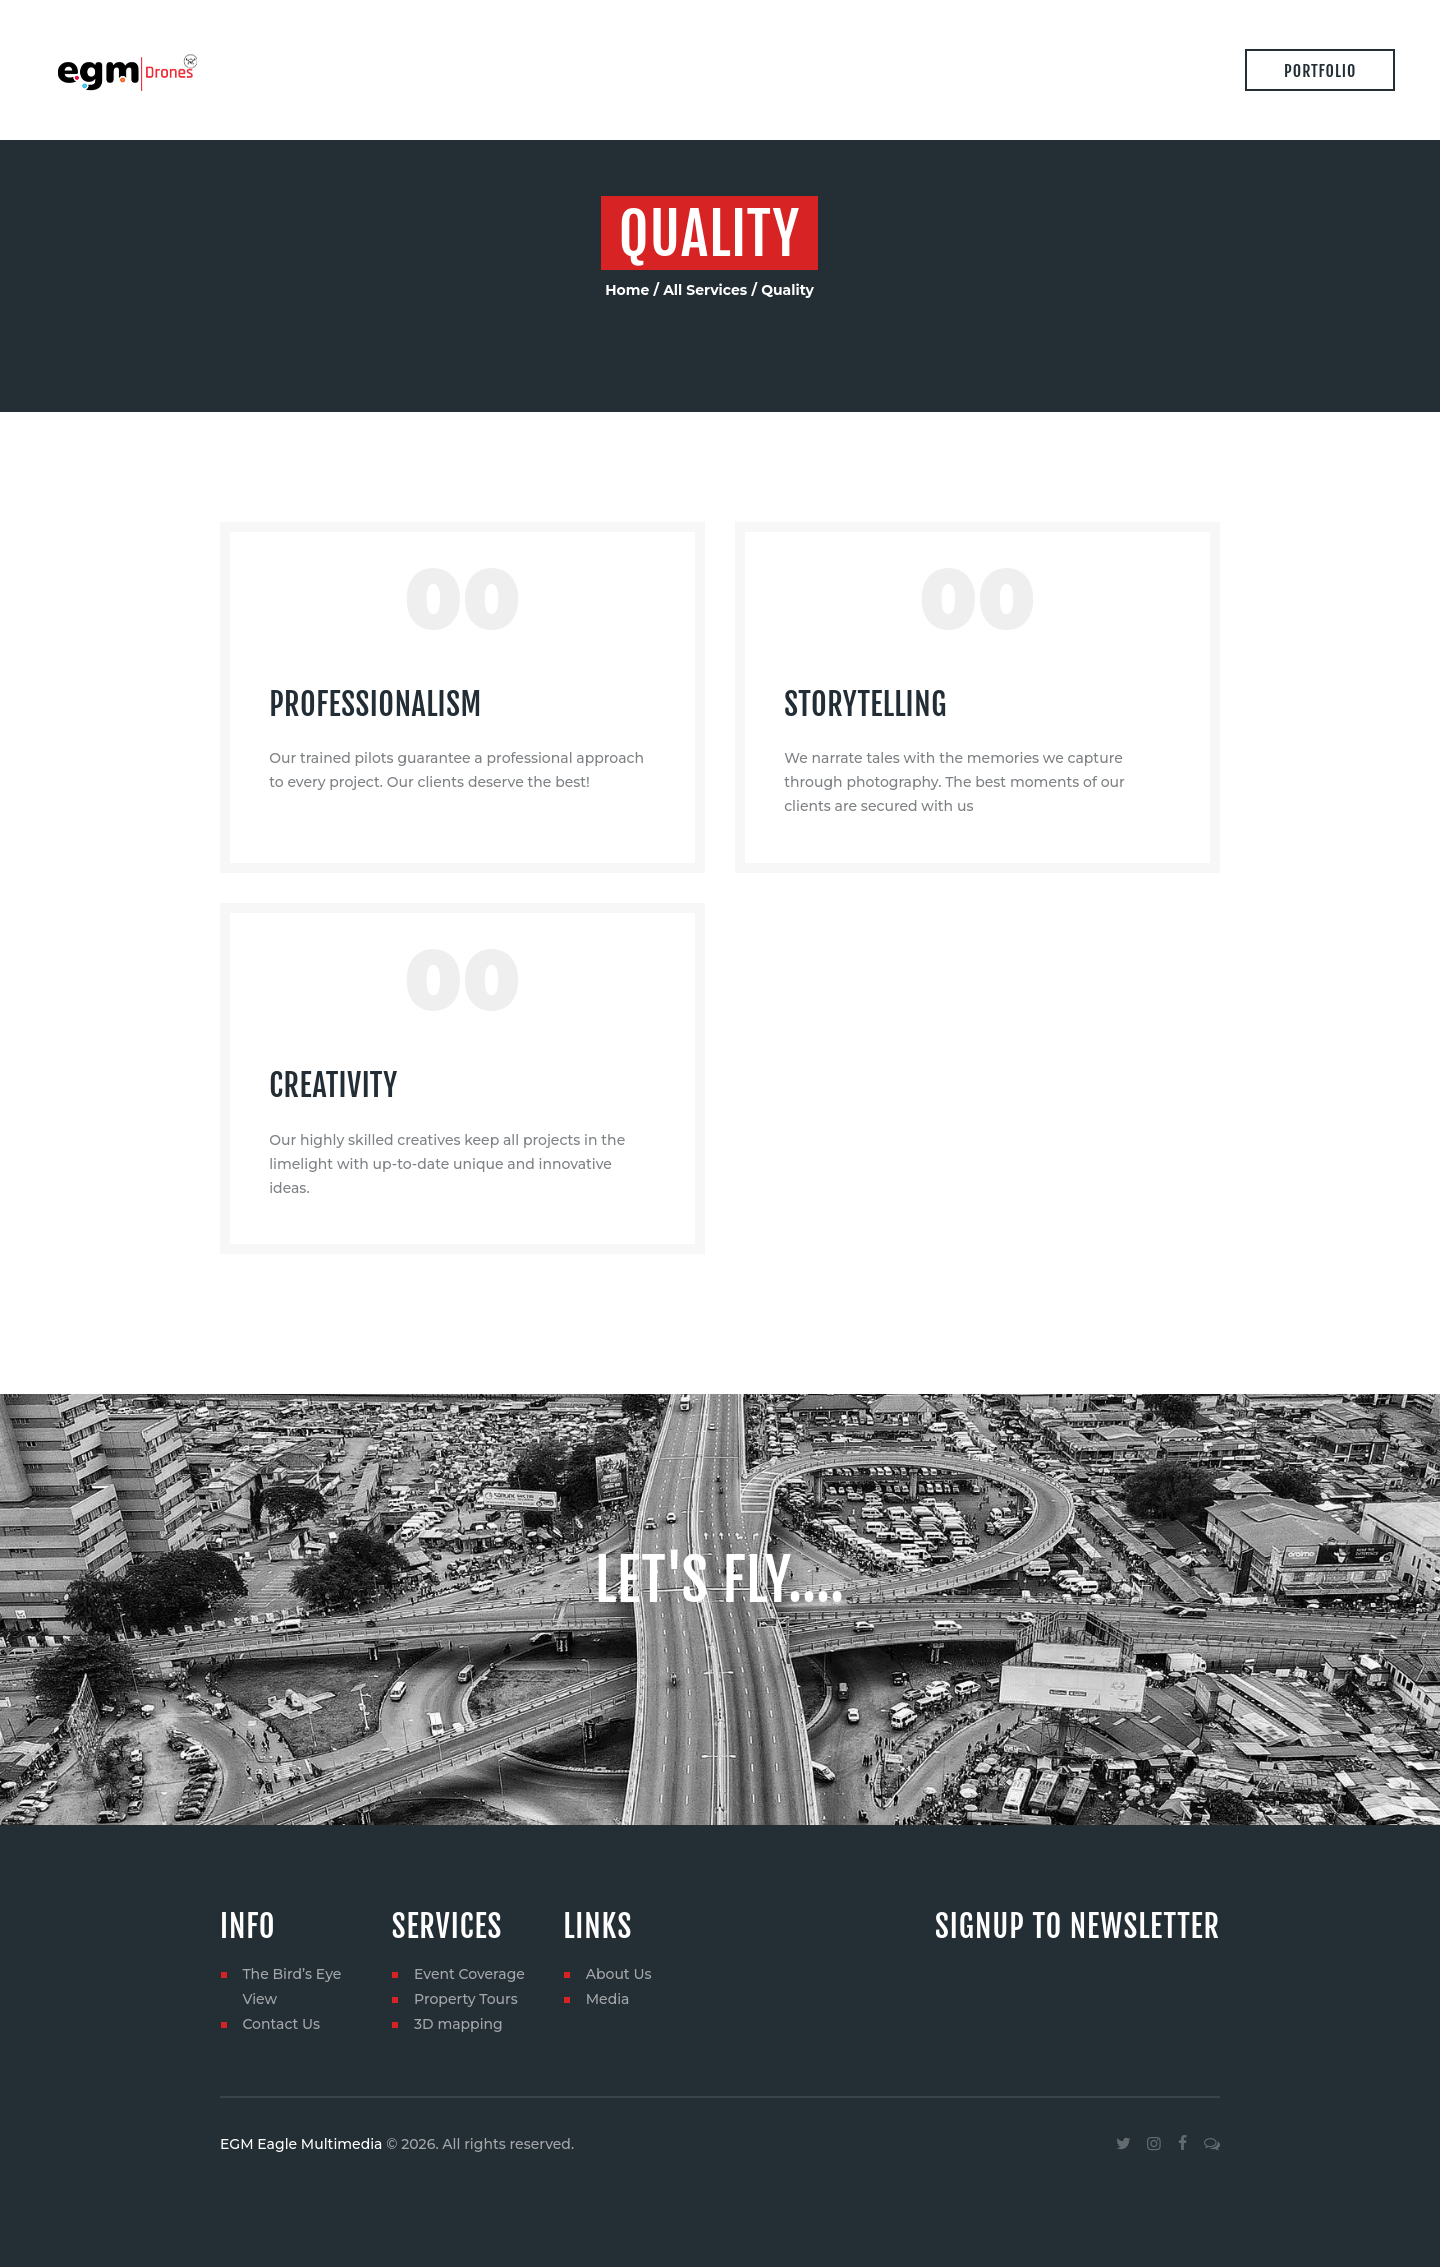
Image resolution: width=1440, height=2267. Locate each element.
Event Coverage (469, 1974)
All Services (705, 290)
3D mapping (458, 2024)
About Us (619, 1974)
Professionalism (375, 704)
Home (627, 290)
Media (608, 1999)
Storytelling (865, 704)
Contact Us (281, 2024)
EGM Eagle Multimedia (301, 2144)
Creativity (333, 1085)
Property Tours (466, 1999)
